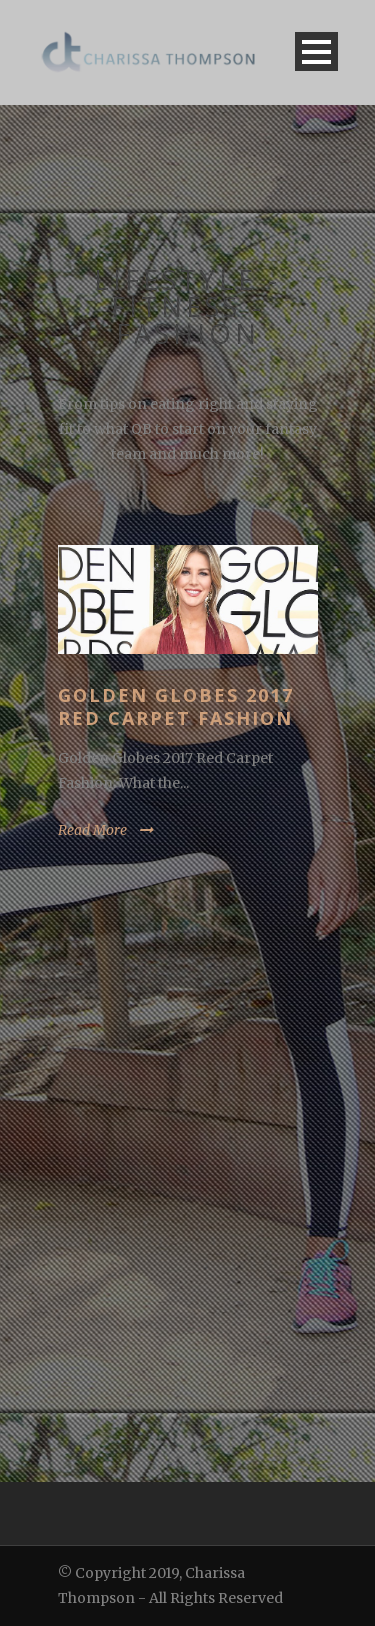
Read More (92, 830)
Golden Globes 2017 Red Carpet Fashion (176, 706)
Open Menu (316, 51)
